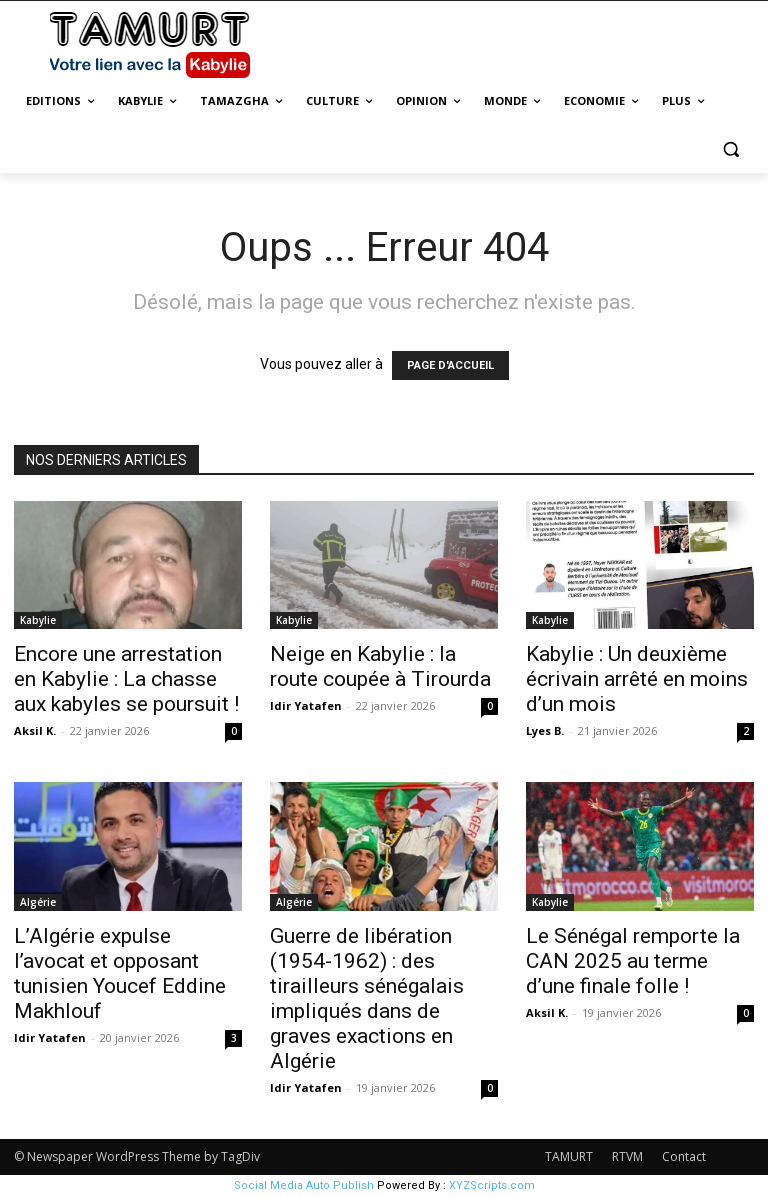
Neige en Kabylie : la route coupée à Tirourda (380, 666)
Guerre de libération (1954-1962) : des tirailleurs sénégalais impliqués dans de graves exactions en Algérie (367, 998)
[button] (730, 149)
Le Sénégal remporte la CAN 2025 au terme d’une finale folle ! (633, 961)
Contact (684, 1156)
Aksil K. (35, 730)
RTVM (627, 1156)
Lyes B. (545, 730)
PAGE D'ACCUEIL (450, 365)
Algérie (38, 902)
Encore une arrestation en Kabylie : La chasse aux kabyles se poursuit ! (126, 679)
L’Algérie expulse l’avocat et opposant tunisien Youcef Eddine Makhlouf (120, 973)
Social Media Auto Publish (304, 1185)
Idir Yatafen (306, 705)
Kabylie (38, 620)
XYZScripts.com (492, 1185)
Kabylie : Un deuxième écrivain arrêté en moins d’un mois (637, 679)
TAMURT (569, 1156)
